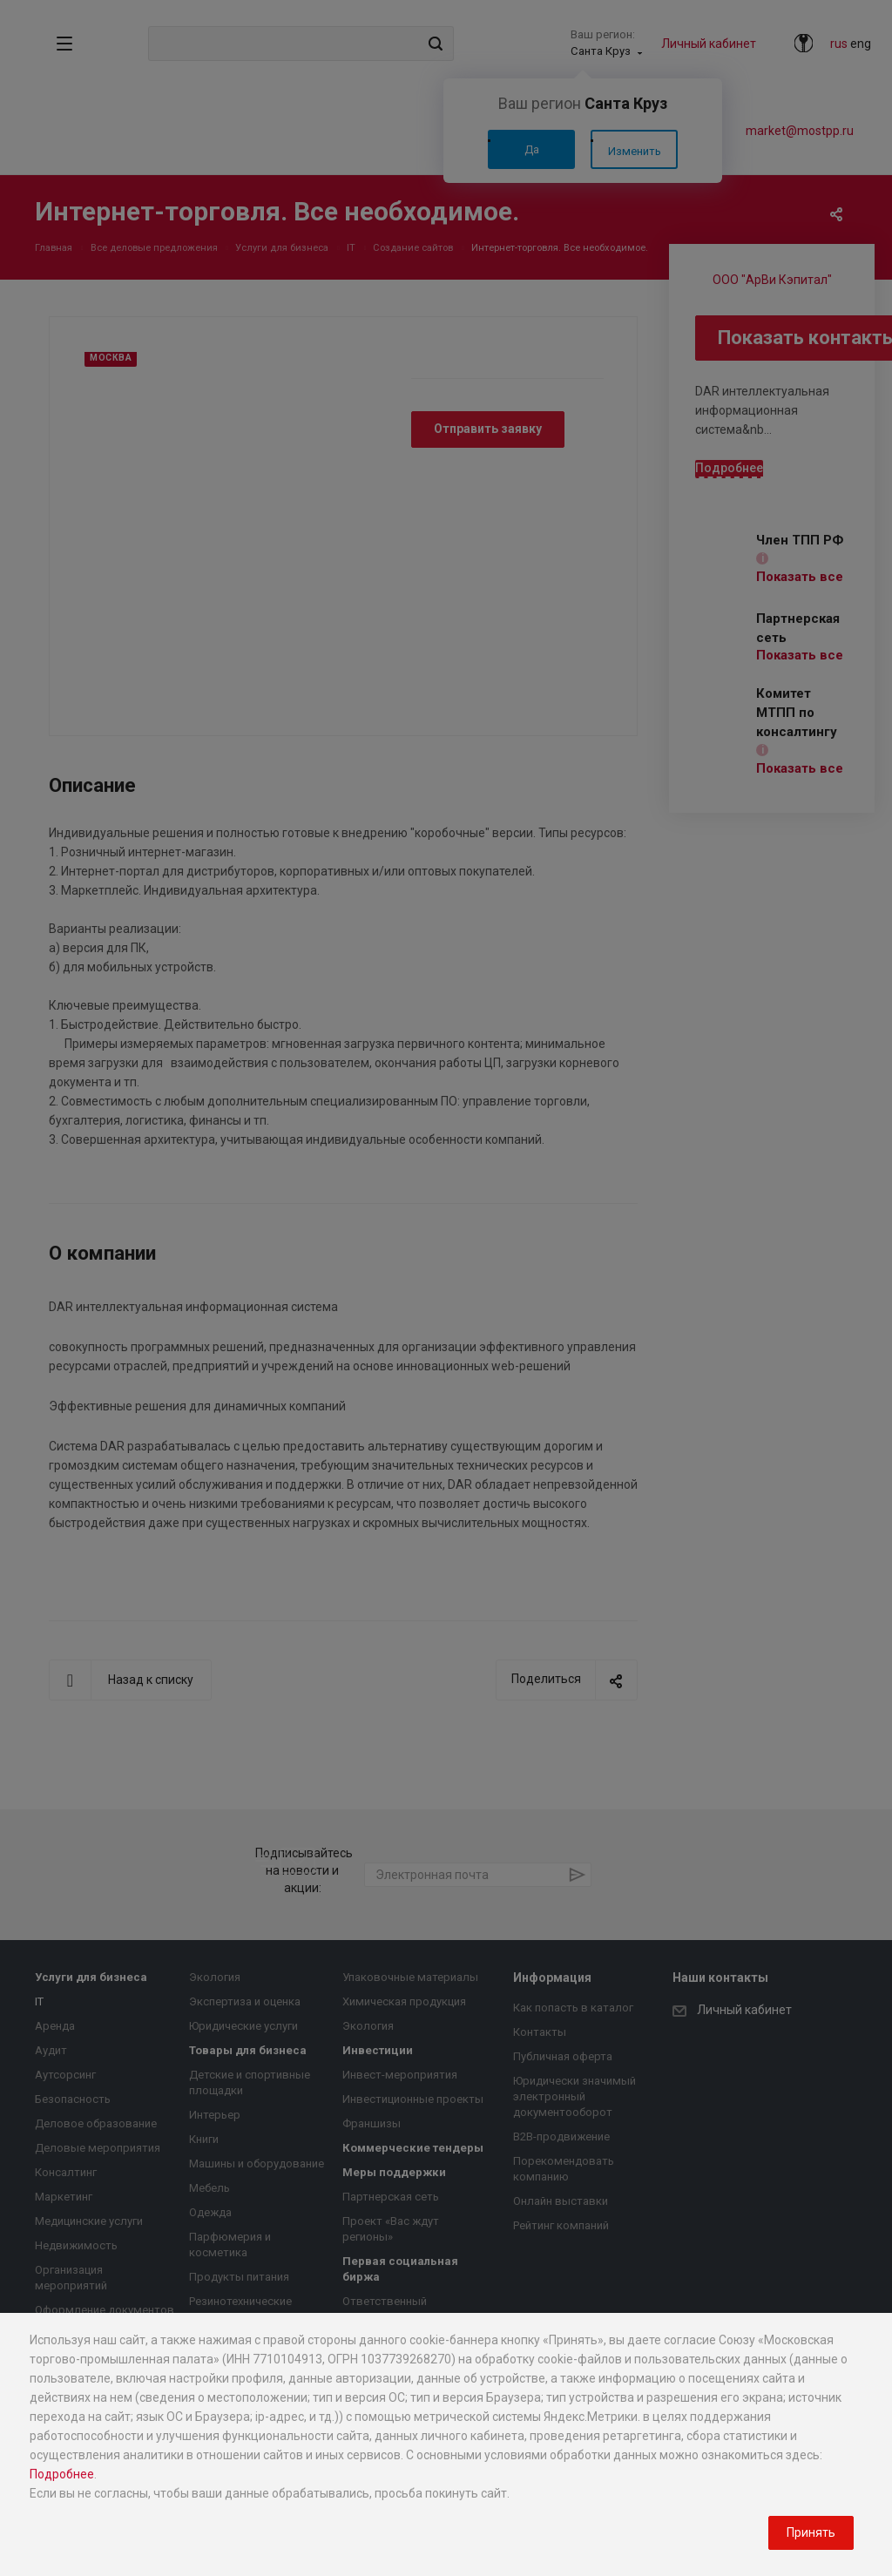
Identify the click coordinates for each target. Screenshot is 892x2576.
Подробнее (62, 2474)
